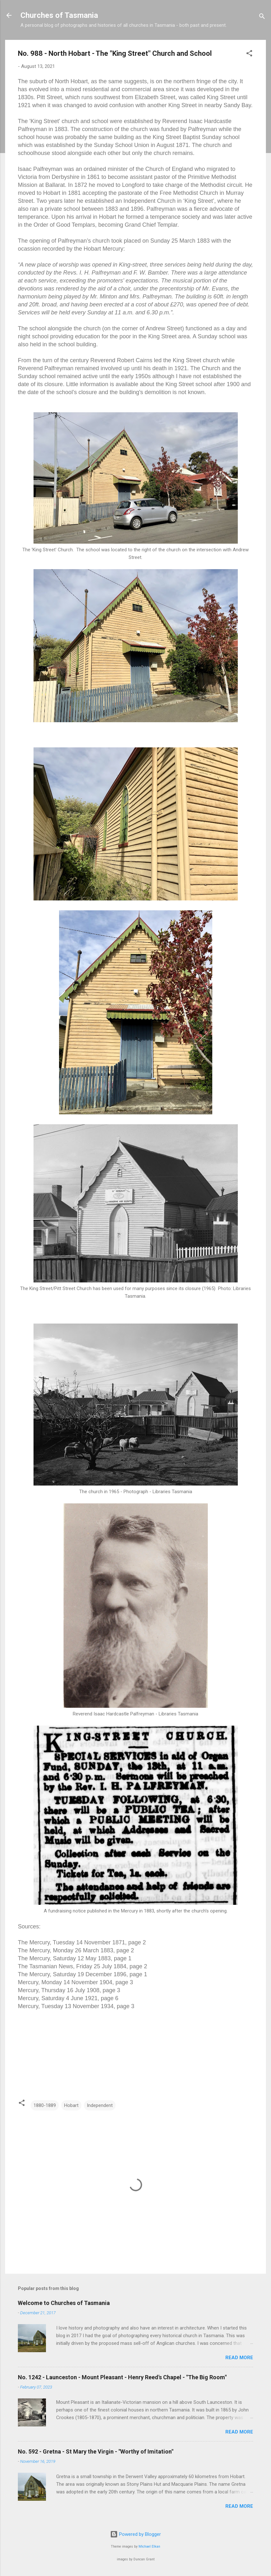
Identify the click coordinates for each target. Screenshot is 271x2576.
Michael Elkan (149, 2546)
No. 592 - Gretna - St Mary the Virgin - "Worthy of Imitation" (95, 2451)
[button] (249, 54)
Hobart (71, 2105)
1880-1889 (45, 2105)
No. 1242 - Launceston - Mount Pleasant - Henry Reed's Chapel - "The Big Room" (122, 2377)
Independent (100, 2105)
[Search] (262, 17)
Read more (239, 2357)
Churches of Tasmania (59, 15)
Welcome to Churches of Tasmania (64, 2303)
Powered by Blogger (135, 2534)
